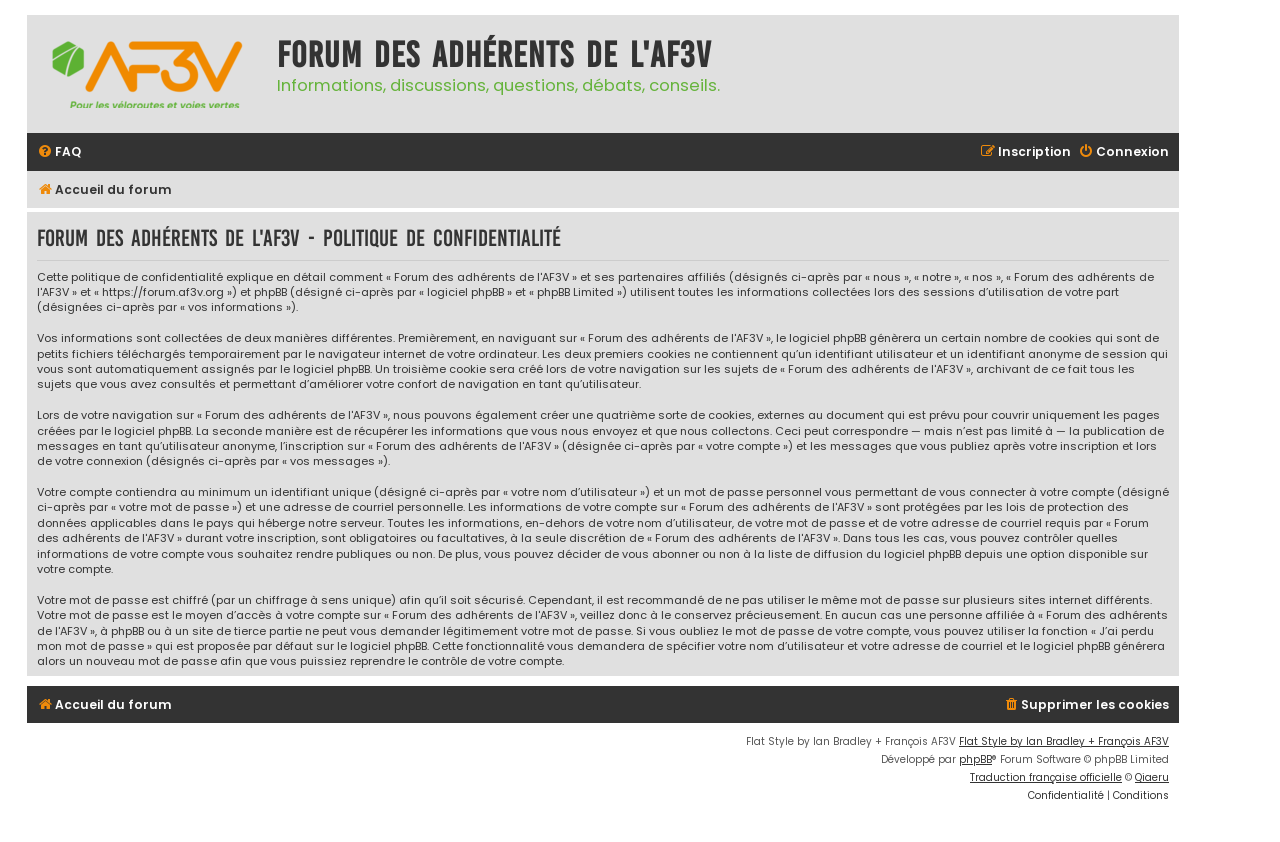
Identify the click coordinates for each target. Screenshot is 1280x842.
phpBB (975, 759)
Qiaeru (1152, 777)
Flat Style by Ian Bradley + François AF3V (1064, 741)
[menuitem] (59, 152)
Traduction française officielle (1046, 777)
